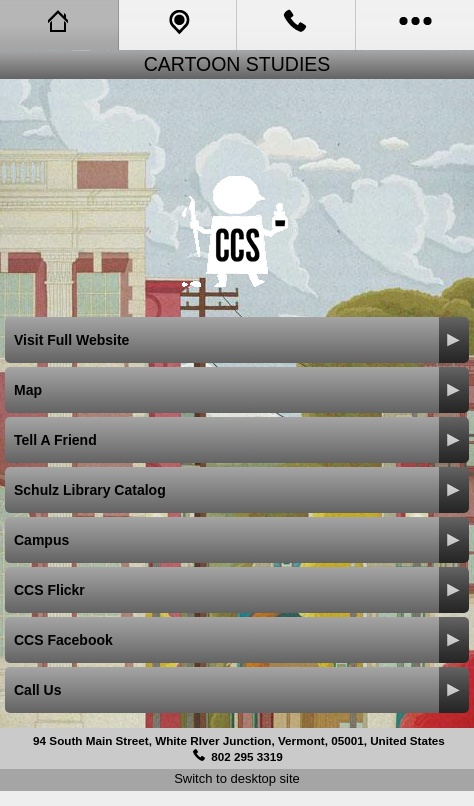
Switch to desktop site (237, 778)
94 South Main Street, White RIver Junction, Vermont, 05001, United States (239, 740)
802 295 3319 (247, 756)
